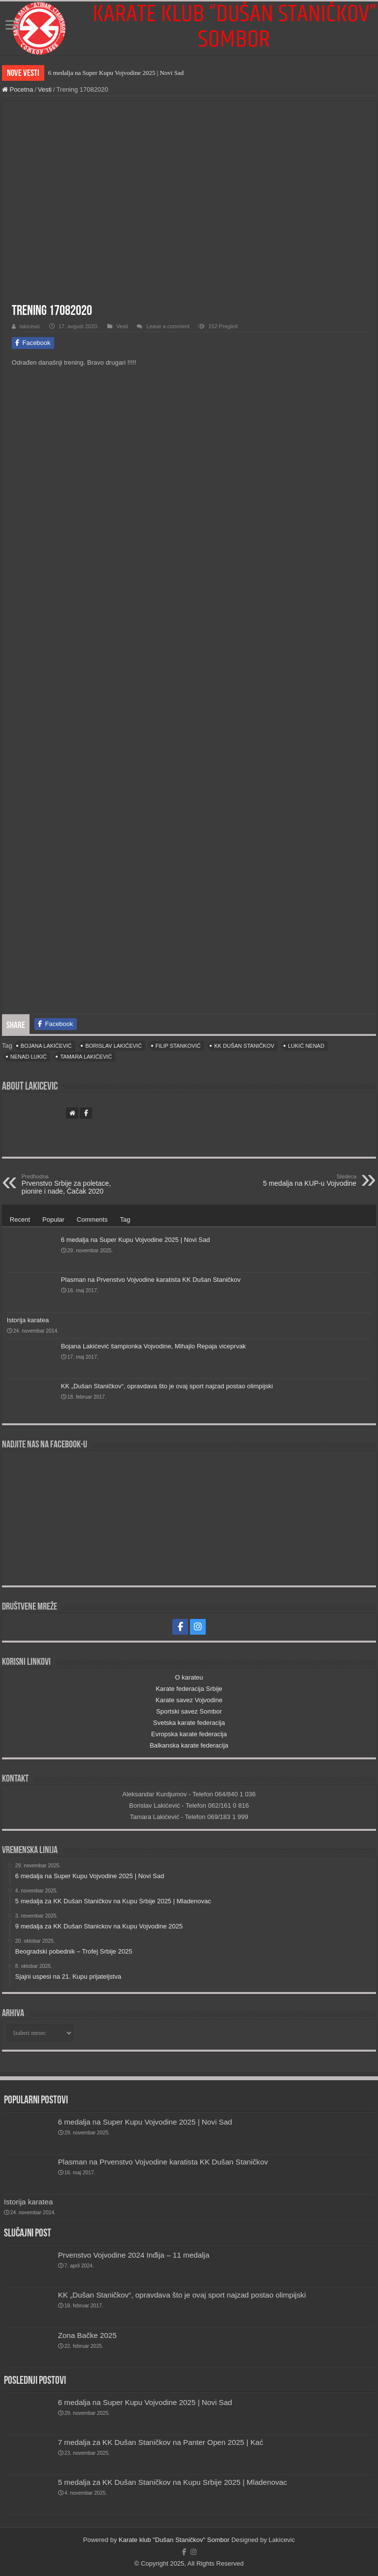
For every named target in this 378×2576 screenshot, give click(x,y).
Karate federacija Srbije (189, 1688)
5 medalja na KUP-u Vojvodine (305, 1180)
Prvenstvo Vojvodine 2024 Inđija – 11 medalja (134, 2255)
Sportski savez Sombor (189, 1711)
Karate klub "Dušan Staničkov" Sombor (174, 2539)
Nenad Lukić (28, 1057)
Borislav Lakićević (113, 1046)
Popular (53, 1219)
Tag (125, 1219)
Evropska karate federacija (189, 1734)
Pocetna (17, 89)
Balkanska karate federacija (189, 1745)
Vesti (45, 89)
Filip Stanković (178, 1046)
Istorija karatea (28, 1320)
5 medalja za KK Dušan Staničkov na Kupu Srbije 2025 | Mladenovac (172, 2482)
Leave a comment (167, 326)
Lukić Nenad (306, 1046)
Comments (92, 1219)
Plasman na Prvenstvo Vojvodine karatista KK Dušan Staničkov (151, 1279)
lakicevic (30, 326)
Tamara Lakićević (86, 1057)
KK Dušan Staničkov (244, 1046)
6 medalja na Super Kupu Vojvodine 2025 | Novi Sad (116, 72)
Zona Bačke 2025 (87, 2335)
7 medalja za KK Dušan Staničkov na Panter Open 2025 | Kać (160, 2442)
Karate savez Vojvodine (189, 1700)
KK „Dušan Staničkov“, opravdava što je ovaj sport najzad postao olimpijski (167, 1386)
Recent (20, 1219)
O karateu (189, 1677)
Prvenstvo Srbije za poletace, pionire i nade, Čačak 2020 (72, 1184)
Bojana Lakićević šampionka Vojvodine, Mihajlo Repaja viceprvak (153, 1346)
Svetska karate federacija (189, 1722)
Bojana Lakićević (46, 1046)
